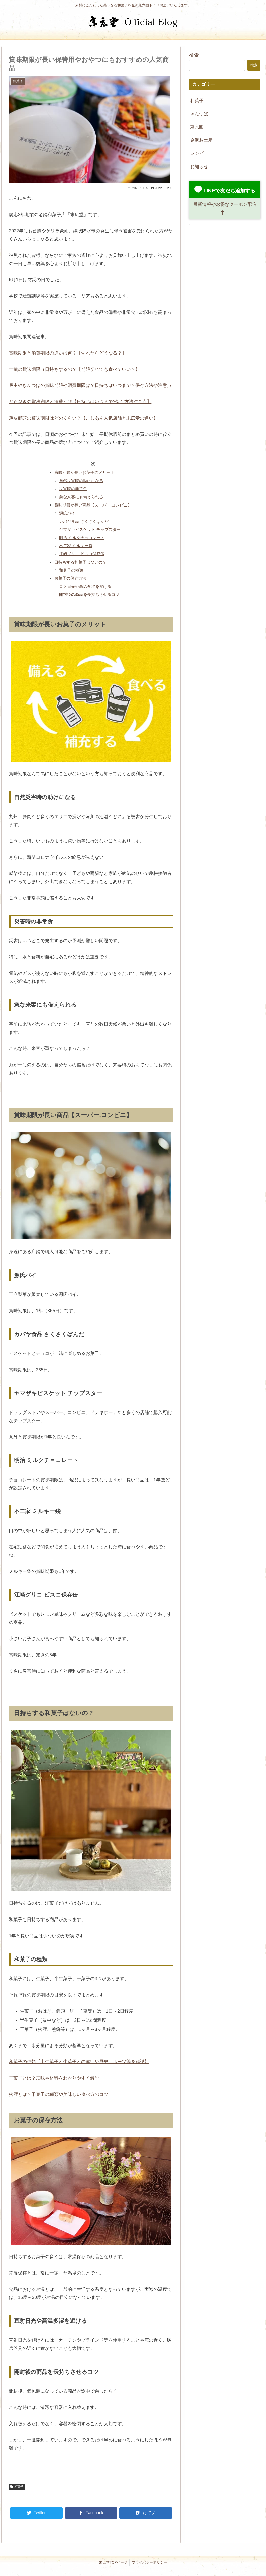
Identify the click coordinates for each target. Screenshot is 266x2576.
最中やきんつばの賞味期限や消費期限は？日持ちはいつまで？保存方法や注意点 (90, 385)
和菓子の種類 (71, 570)
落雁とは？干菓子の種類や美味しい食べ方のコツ (58, 2094)
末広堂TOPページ (113, 2562)
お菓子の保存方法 (70, 578)
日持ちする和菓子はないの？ (80, 562)
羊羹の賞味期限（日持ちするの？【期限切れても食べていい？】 (74, 369)
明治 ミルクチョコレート (81, 537)
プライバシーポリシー (149, 2562)
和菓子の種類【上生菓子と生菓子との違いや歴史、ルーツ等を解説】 (79, 2061)
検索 (194, 55)
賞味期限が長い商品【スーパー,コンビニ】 (93, 505)
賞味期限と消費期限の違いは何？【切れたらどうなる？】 (67, 353)
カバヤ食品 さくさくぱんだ (84, 521)
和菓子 (16, 2486)
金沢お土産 (201, 140)
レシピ (197, 153)
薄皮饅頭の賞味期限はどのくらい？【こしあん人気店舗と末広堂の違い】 (83, 418)
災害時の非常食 (73, 488)
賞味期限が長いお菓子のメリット (84, 472)
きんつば (199, 113)
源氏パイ (67, 513)
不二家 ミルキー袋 (75, 545)
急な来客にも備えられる (81, 497)
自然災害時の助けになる (81, 480)
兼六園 (197, 126)
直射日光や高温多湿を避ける (85, 586)
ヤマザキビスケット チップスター (90, 529)
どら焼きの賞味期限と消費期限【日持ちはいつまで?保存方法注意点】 (80, 401)
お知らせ (199, 166)
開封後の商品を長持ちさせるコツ (89, 594)
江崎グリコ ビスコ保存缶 (81, 553)
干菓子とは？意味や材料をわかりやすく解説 (54, 2078)
